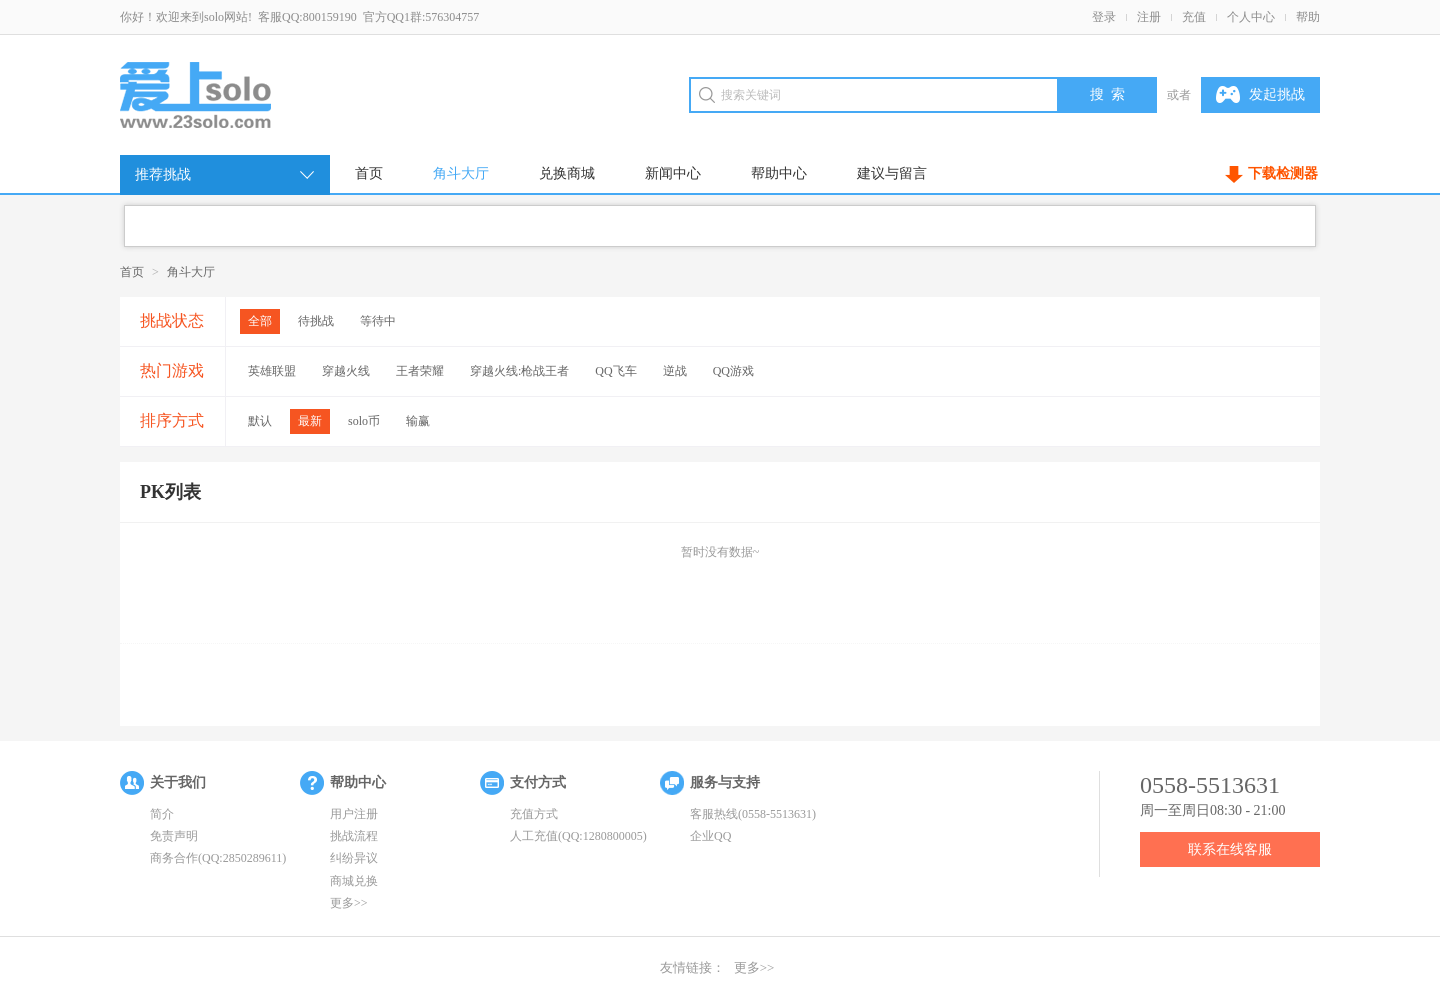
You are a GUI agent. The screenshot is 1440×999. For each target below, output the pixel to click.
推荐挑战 (226, 175)
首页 (369, 173)
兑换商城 (567, 173)
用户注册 (354, 814)
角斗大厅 (461, 173)
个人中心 (1251, 17)
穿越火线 (346, 371)
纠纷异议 (354, 858)
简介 (162, 814)
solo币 (364, 421)
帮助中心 (779, 173)
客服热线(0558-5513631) (753, 814)
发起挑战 (1260, 95)
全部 (260, 321)
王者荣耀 (420, 371)
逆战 (675, 371)
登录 (1104, 17)
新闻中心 (673, 173)
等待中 (378, 321)
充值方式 (534, 814)
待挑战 (316, 321)
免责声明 (174, 836)
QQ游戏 (733, 371)
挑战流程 (354, 836)
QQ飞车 (615, 371)
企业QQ (710, 836)
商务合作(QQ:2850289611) (218, 858)
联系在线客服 (1230, 849)
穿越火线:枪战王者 (519, 371)
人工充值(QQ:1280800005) (578, 836)
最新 (310, 421)
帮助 (1308, 17)
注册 (1149, 17)
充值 (1194, 17)
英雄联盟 (272, 371)
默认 (260, 421)
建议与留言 (892, 173)
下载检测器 (1283, 173)
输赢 (418, 421)
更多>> (349, 903)
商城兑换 (354, 881)
